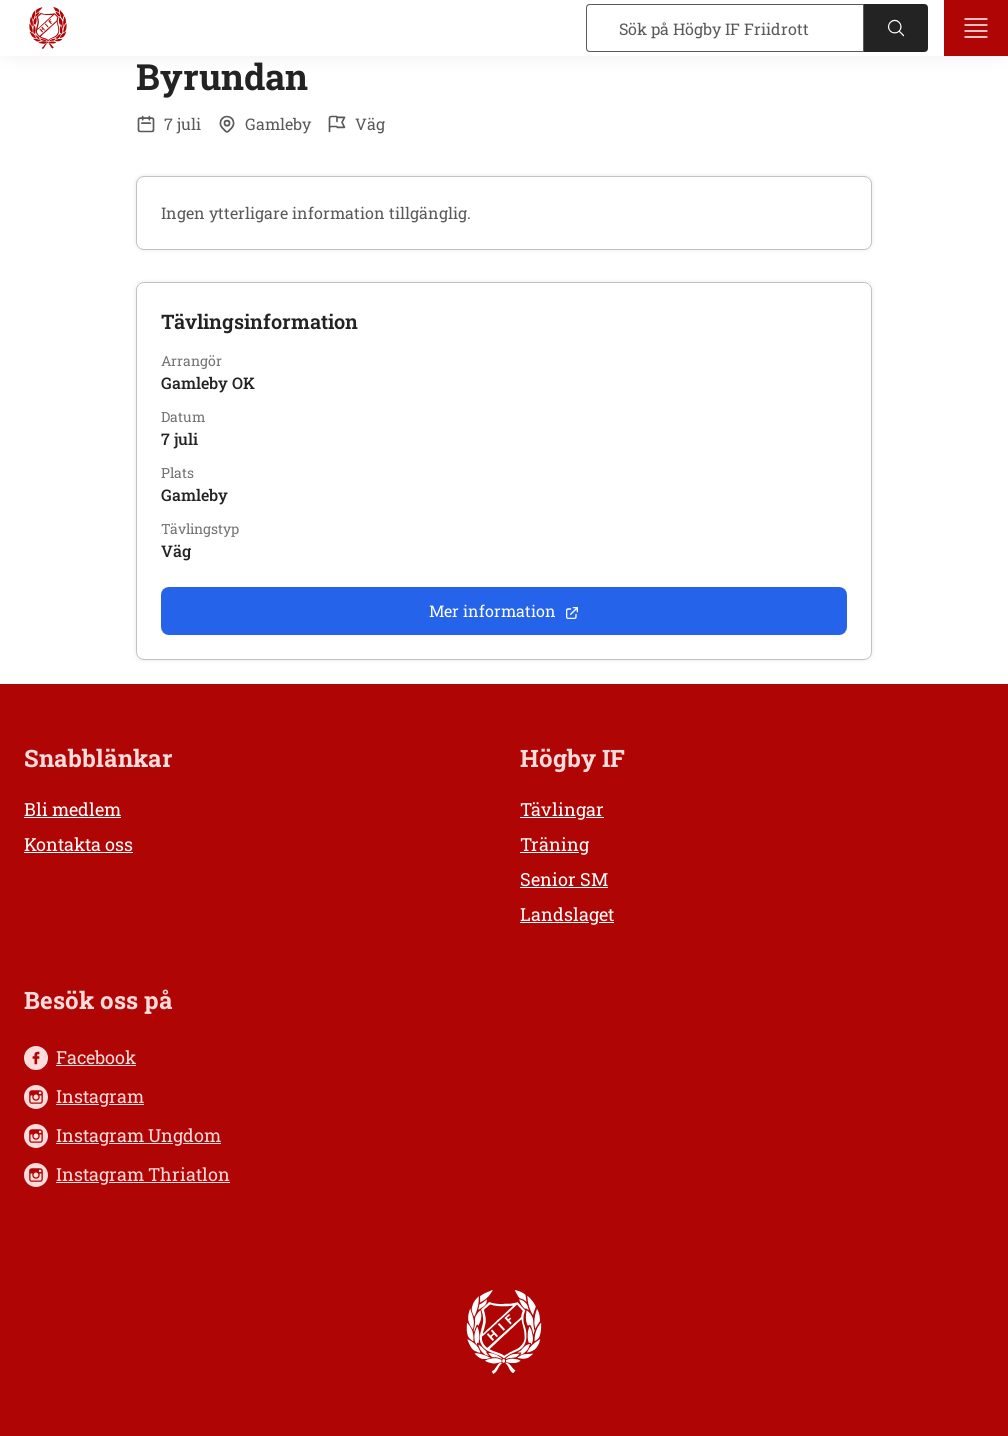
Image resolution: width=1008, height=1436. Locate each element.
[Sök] (725, 28)
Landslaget (567, 914)
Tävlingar (562, 809)
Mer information (504, 610)
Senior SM (564, 879)
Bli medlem (72, 809)
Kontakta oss (78, 844)
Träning (554, 844)
